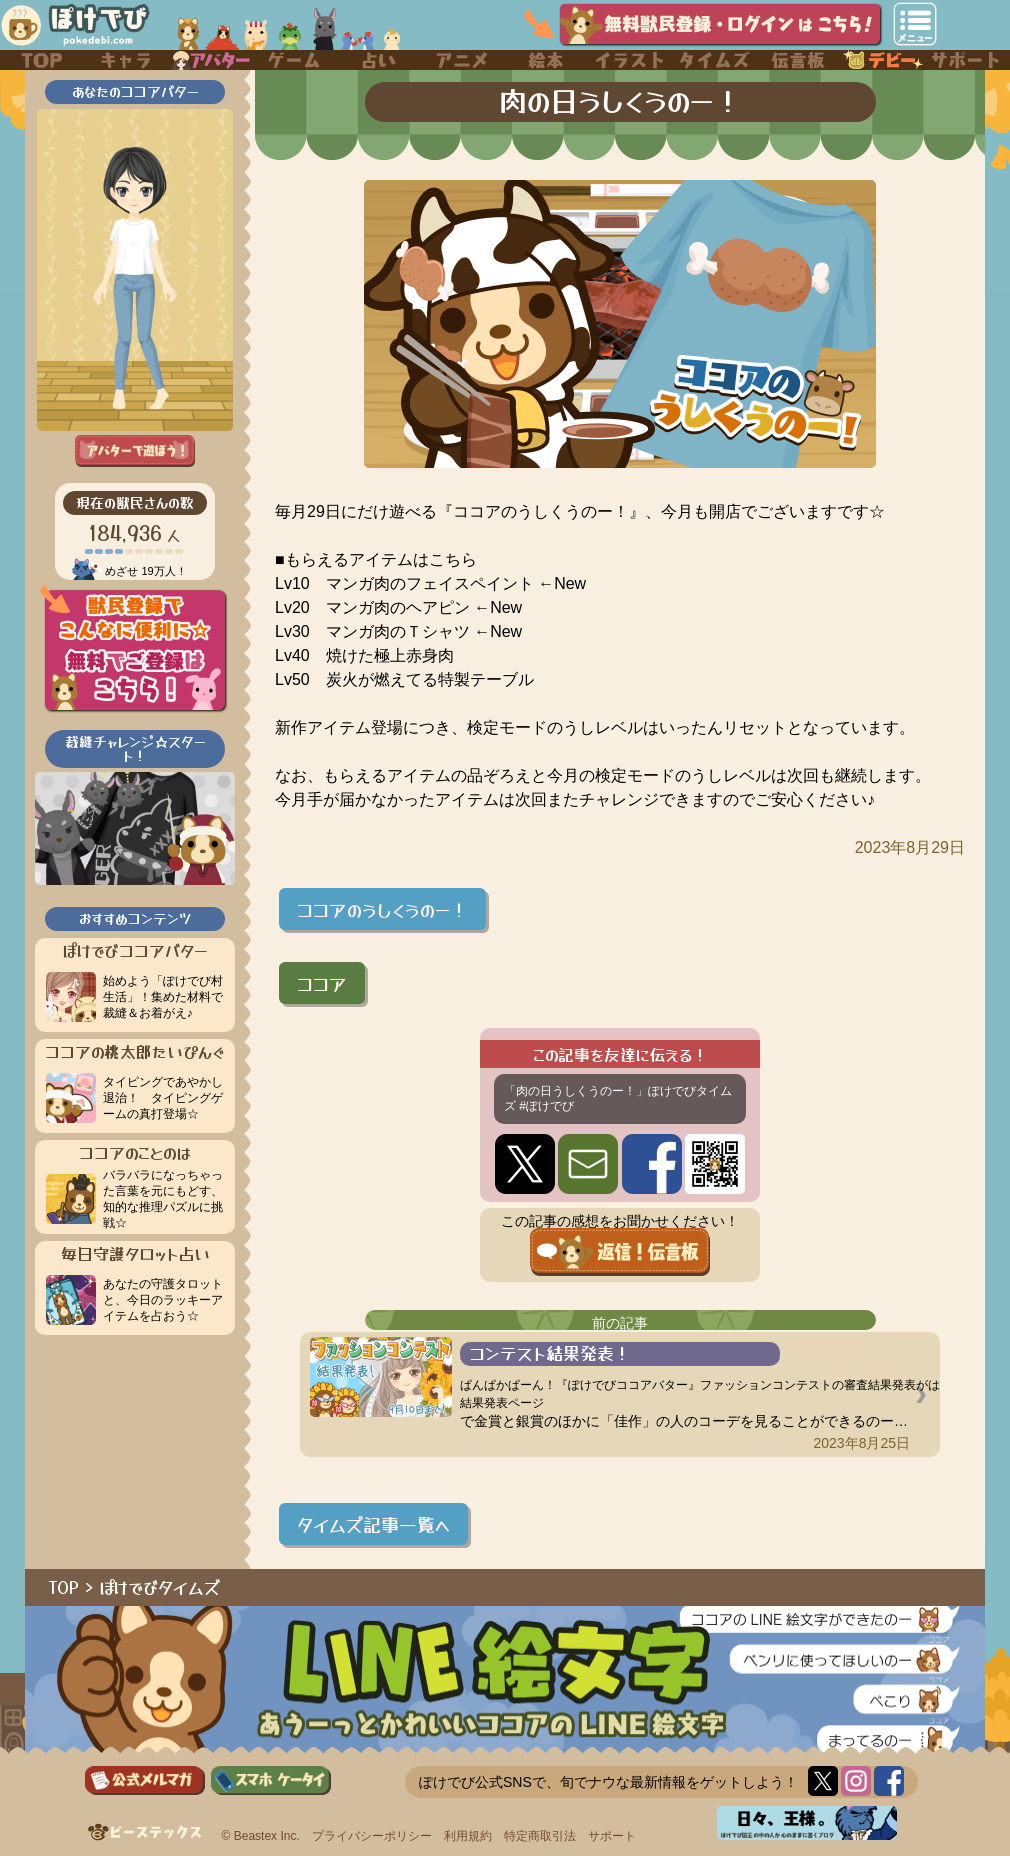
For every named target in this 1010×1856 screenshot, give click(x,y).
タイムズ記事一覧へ (373, 1524)
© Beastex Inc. (261, 1836)
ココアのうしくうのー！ (382, 909)
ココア (322, 983)
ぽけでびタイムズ (159, 1587)
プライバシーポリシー (372, 1836)
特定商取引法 (540, 1836)
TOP (64, 1587)
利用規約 (468, 1836)
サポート (612, 1836)
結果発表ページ (502, 1403)
